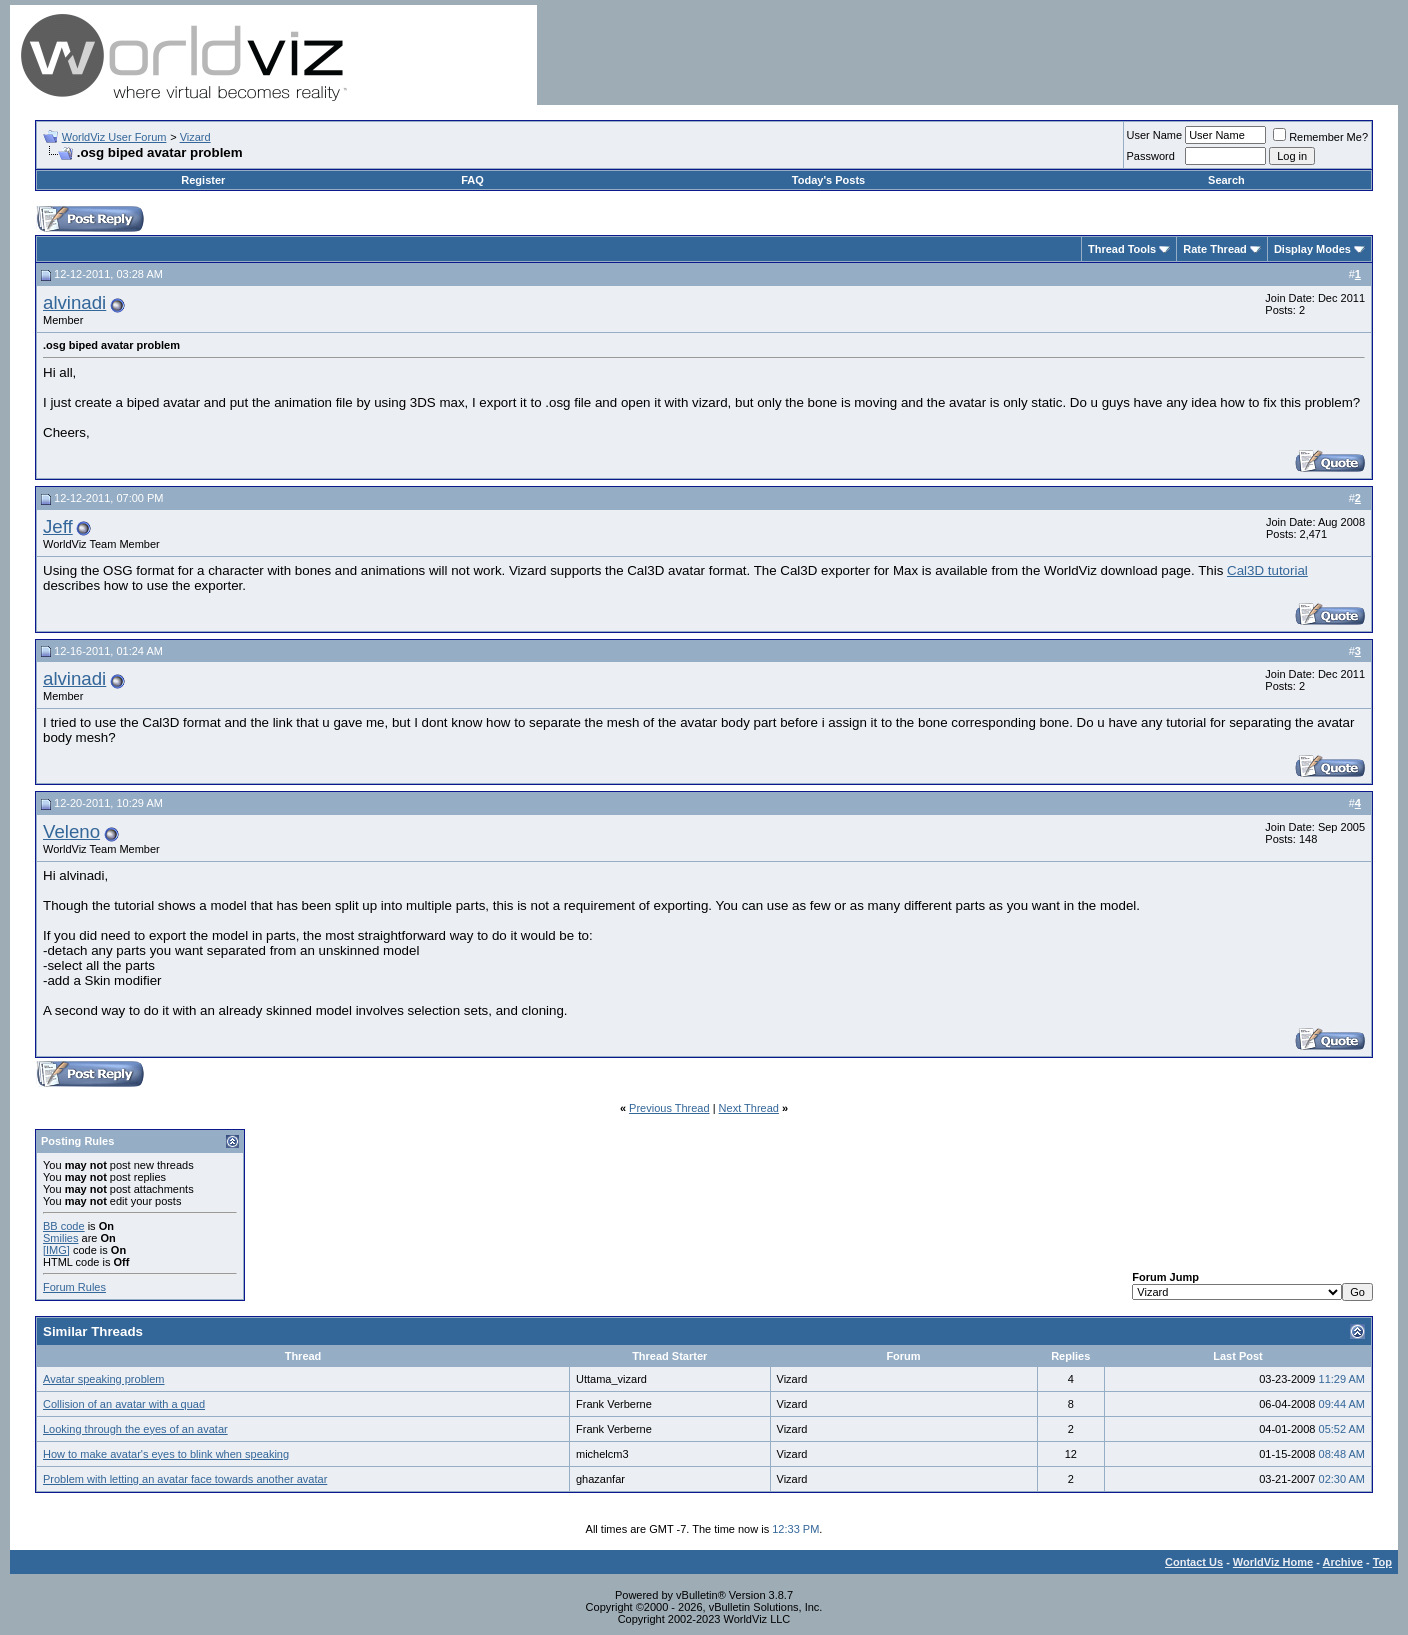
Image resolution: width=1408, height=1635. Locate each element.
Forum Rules (74, 1287)
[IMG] (56, 1250)
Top (1382, 1562)
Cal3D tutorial (1267, 570)
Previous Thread (669, 1108)
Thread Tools (1122, 249)
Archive (1343, 1562)
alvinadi (74, 302)
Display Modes (1312, 249)
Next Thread (749, 1108)
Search (1226, 180)
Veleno (71, 831)
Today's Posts (828, 180)
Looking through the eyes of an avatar (135, 1429)
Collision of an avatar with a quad (124, 1404)
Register (203, 180)
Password (1151, 156)
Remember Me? (1320, 137)
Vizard (195, 137)
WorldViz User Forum (114, 137)
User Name (1155, 135)
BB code (64, 1226)
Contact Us (1194, 1562)
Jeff (58, 526)
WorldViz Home (1273, 1562)
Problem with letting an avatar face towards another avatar (185, 1479)
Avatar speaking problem (103, 1379)
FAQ (472, 180)
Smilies (60, 1238)
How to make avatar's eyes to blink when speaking (166, 1454)
